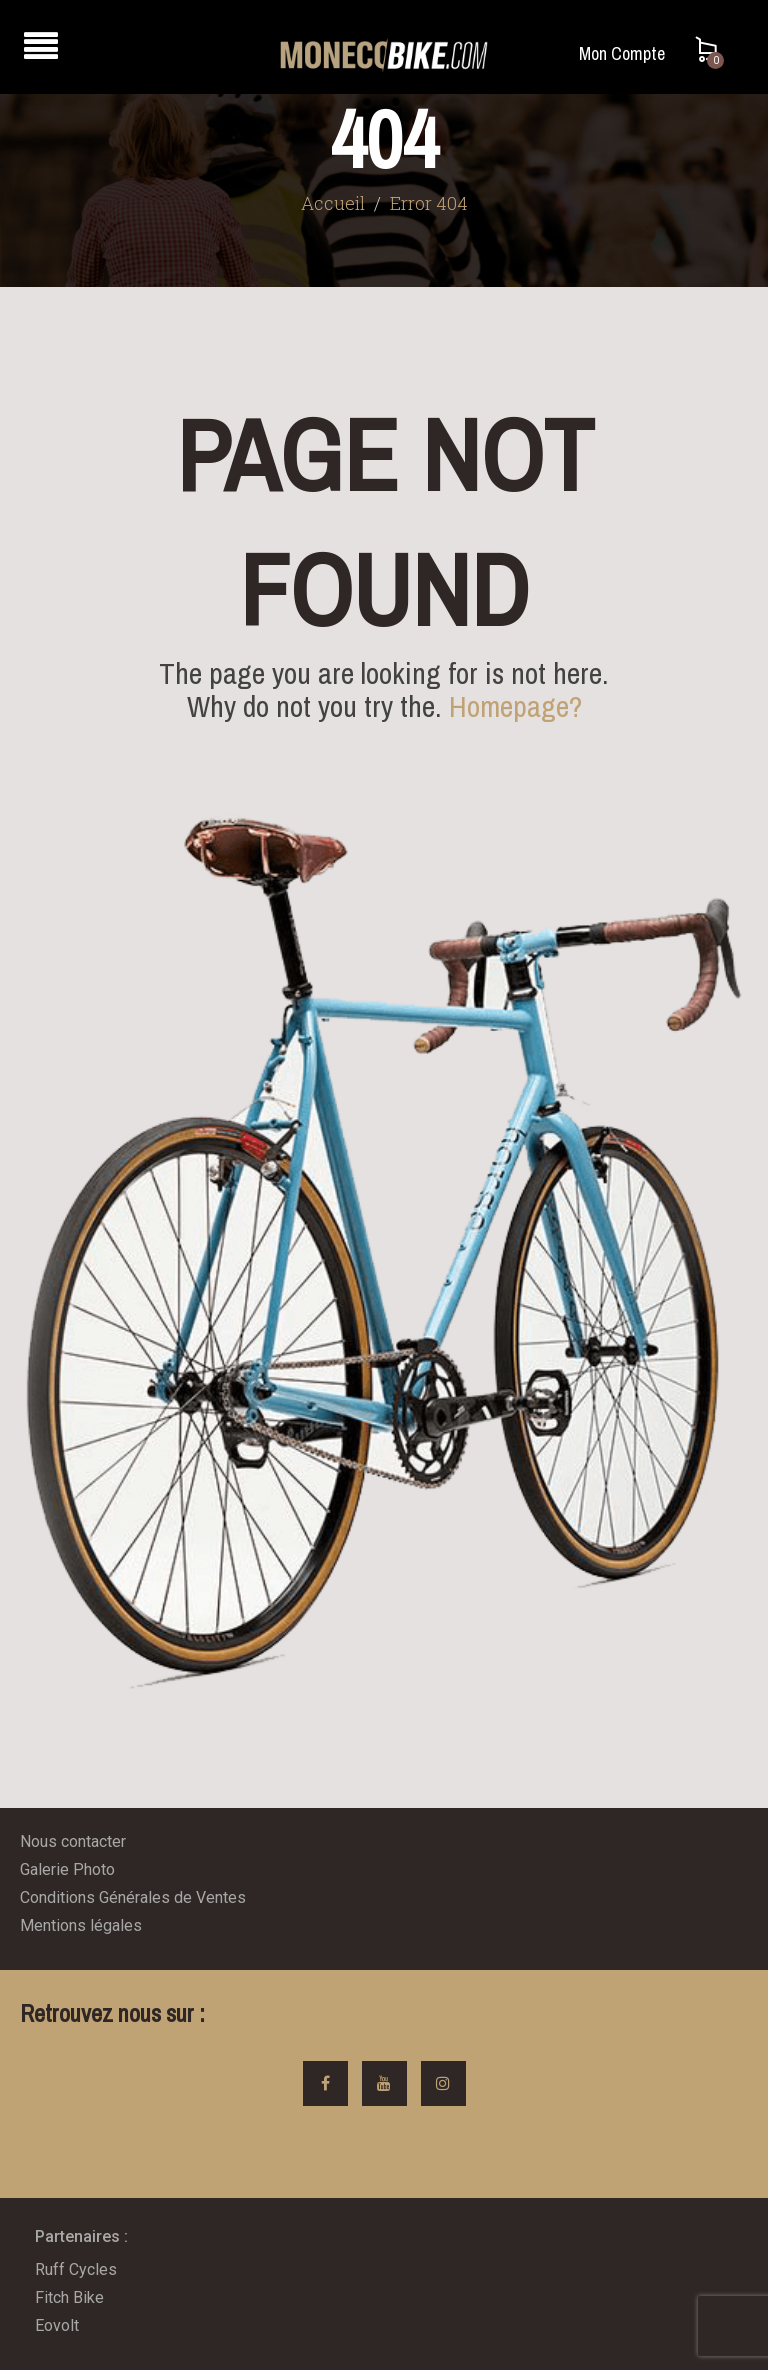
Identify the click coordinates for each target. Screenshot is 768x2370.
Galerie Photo (67, 1869)
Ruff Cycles (76, 2269)
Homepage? (515, 706)
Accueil (333, 203)
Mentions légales (81, 1925)
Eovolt (57, 2325)
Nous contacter (73, 1841)
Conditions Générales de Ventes (133, 1897)
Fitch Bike (69, 2297)
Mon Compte (622, 53)
